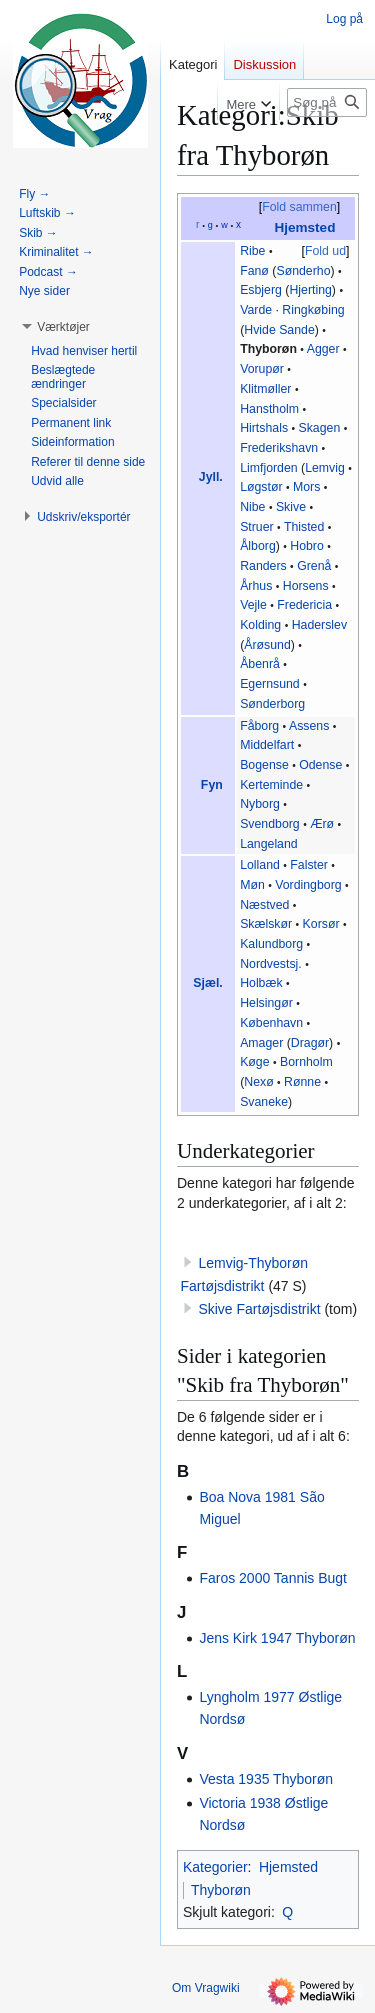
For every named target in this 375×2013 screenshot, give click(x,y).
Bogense (264, 765)
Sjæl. (207, 983)
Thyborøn (268, 349)
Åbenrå (260, 664)
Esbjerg (261, 290)
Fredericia (304, 605)
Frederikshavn (279, 448)
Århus (256, 586)
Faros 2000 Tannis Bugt (273, 1578)
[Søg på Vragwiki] (327, 102)
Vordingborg (308, 885)
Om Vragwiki (206, 1988)
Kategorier (215, 1867)
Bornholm (306, 1062)
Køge (254, 1062)
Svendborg (270, 824)
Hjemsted (304, 227)
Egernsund (270, 684)
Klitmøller (265, 389)
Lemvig (325, 468)
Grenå (314, 566)
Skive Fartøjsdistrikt (259, 1309)
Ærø (322, 824)
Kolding (260, 625)
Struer (257, 527)
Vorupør (262, 369)
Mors (306, 487)
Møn (252, 885)
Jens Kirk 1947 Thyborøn (277, 1638)
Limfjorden (269, 468)
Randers (263, 566)
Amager (261, 1043)
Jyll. (211, 477)
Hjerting (310, 290)
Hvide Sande (279, 330)
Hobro (307, 546)
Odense (320, 765)
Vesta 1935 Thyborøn (266, 1779)
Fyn (212, 785)
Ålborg (258, 546)
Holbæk (261, 983)
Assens (309, 726)
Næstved (264, 905)
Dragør (310, 1043)
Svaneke (264, 1102)
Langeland (269, 844)
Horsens (306, 586)
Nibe (252, 507)
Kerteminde (271, 785)
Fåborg (259, 726)
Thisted (304, 527)
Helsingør (266, 1003)
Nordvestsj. (271, 964)
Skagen (319, 428)
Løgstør (261, 487)
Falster (309, 865)
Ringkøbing (313, 310)
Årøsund (267, 645)
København (271, 1023)
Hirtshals (264, 428)
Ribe (252, 251)
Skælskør (266, 924)
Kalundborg (271, 944)
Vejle (253, 605)
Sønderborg (272, 704)
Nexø (258, 1082)
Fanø (254, 271)
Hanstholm (269, 409)
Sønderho (303, 271)
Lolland (260, 865)
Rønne (302, 1082)
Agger (323, 349)
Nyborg (260, 804)
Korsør (321, 924)
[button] (63, 327)
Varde (256, 310)
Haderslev (319, 625)
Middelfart (267, 745)
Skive (291, 507)
